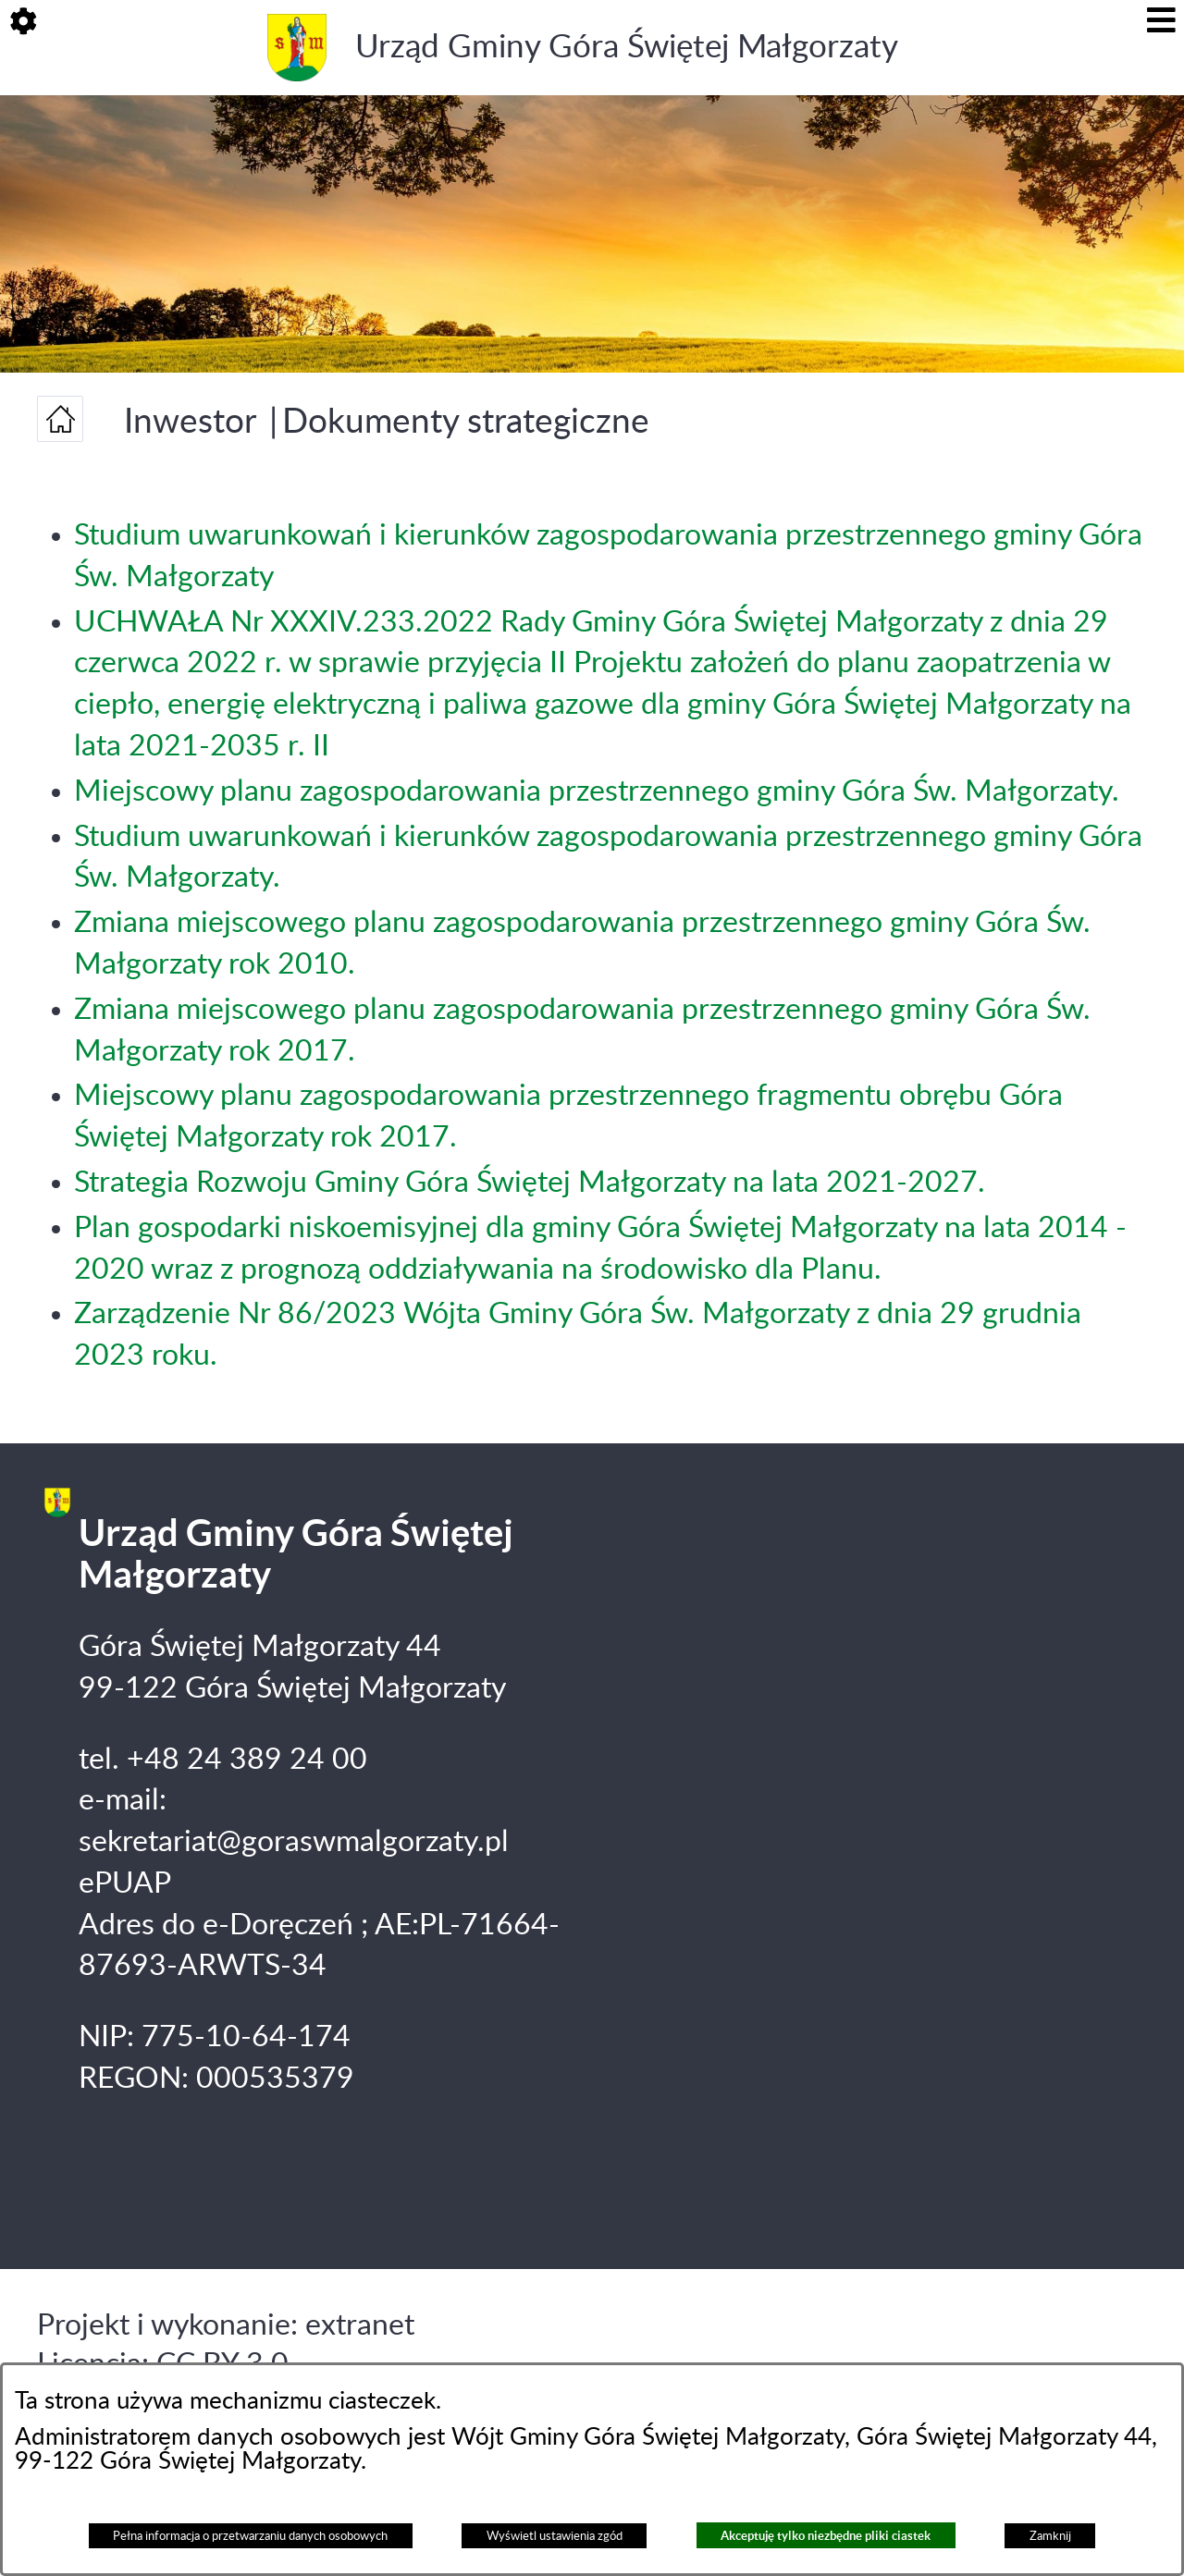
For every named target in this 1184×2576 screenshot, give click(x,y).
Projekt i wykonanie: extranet (225, 2325)
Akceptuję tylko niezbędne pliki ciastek (826, 2536)
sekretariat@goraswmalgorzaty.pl (294, 1842)
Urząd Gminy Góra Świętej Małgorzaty (626, 47)
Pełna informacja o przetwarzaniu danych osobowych (250, 2536)
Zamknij (1050, 2536)
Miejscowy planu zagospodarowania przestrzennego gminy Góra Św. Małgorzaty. (596, 791)
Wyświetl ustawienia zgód (555, 2536)
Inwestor (190, 422)
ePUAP (125, 1883)
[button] (23, 23)
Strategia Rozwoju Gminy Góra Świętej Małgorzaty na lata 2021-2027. (529, 1182)
